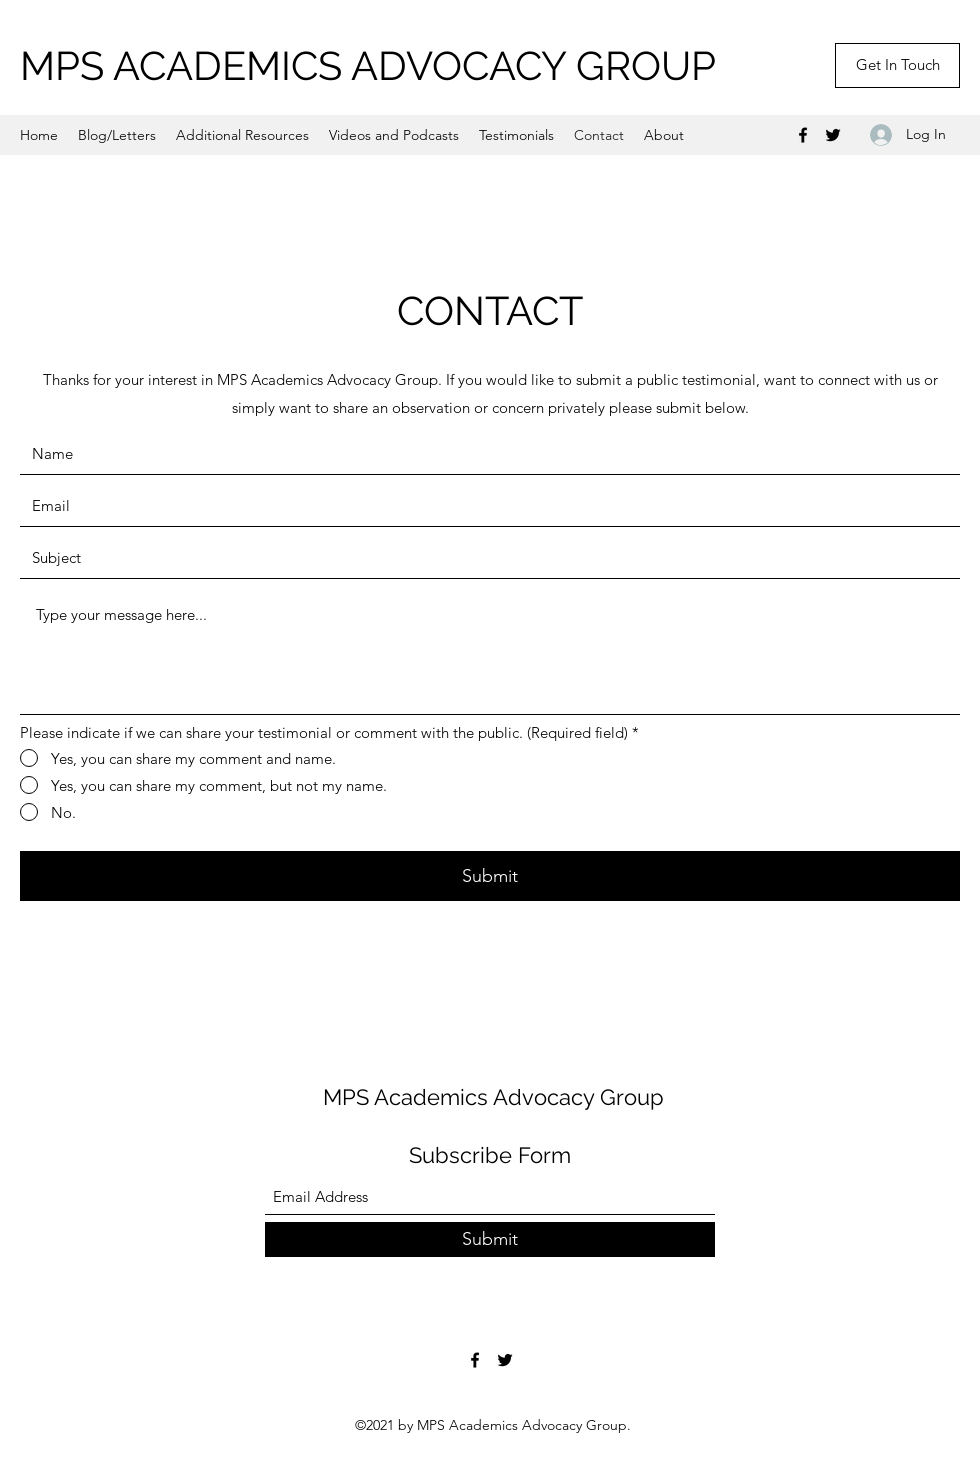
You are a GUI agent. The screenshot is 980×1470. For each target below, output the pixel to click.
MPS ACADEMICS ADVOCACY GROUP (368, 65)
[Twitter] (833, 135)
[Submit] (490, 876)
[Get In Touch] (897, 65)
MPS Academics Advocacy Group (493, 1097)
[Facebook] (803, 135)
